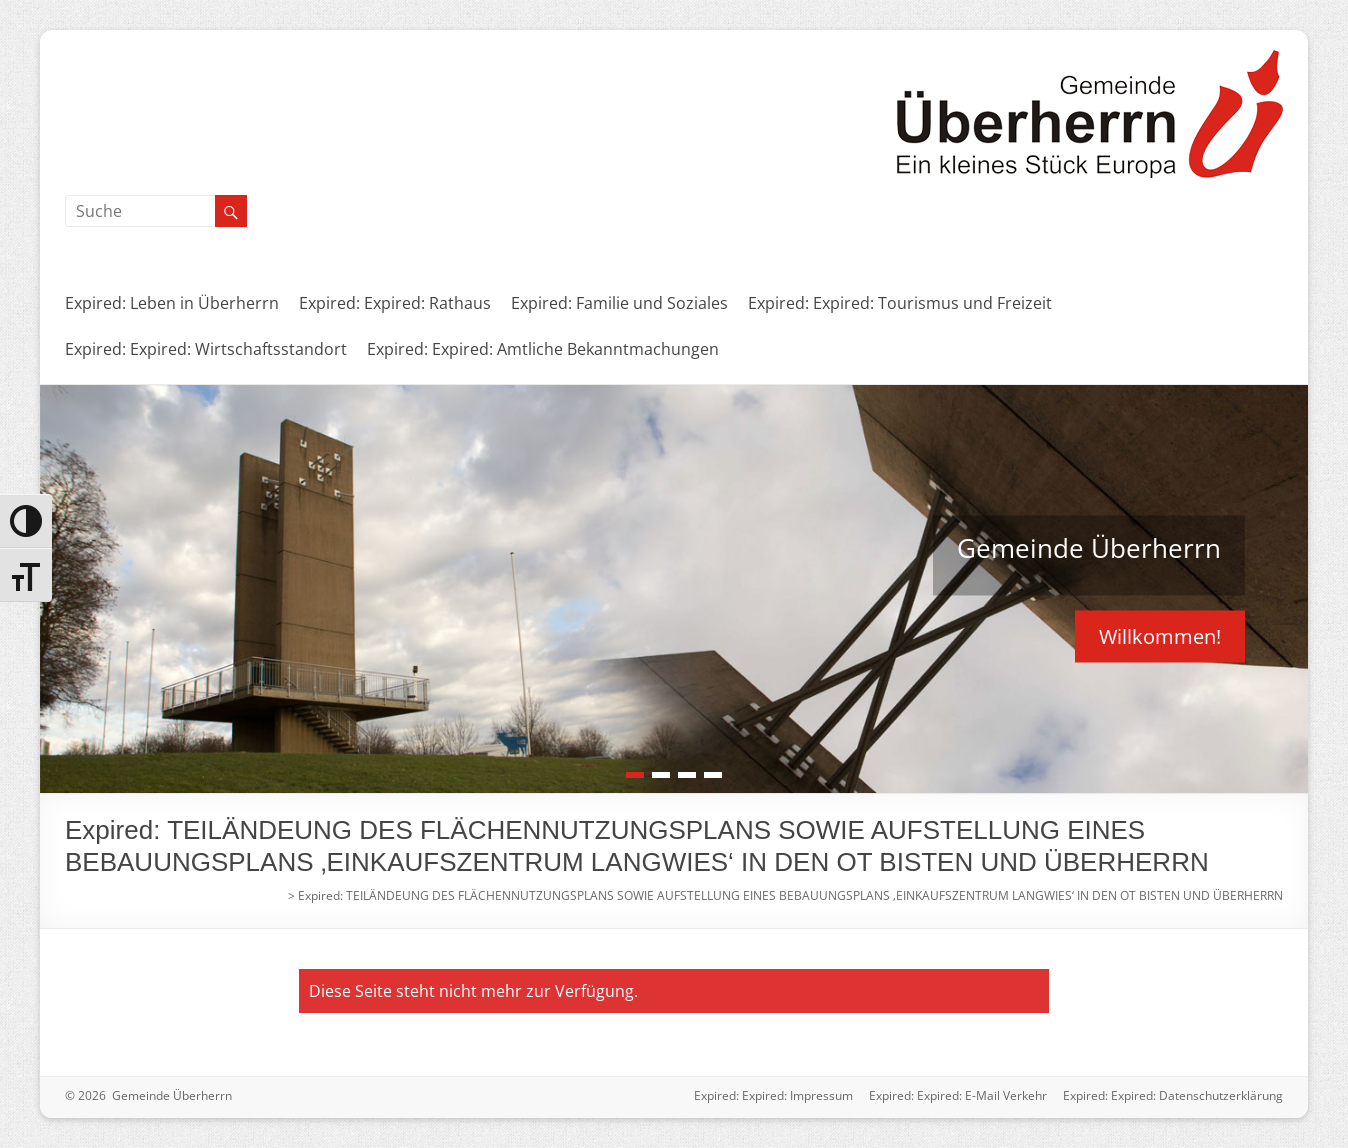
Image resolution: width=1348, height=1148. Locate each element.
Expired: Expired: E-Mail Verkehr (958, 1095)
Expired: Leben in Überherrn (172, 303)
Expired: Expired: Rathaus (395, 303)
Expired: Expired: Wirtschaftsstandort (206, 349)
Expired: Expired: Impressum (773, 1095)
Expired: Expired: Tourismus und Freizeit (900, 303)
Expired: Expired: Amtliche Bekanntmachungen (543, 349)
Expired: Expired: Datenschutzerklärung (1173, 1095)
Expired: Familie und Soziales (619, 303)
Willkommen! (1160, 635)
